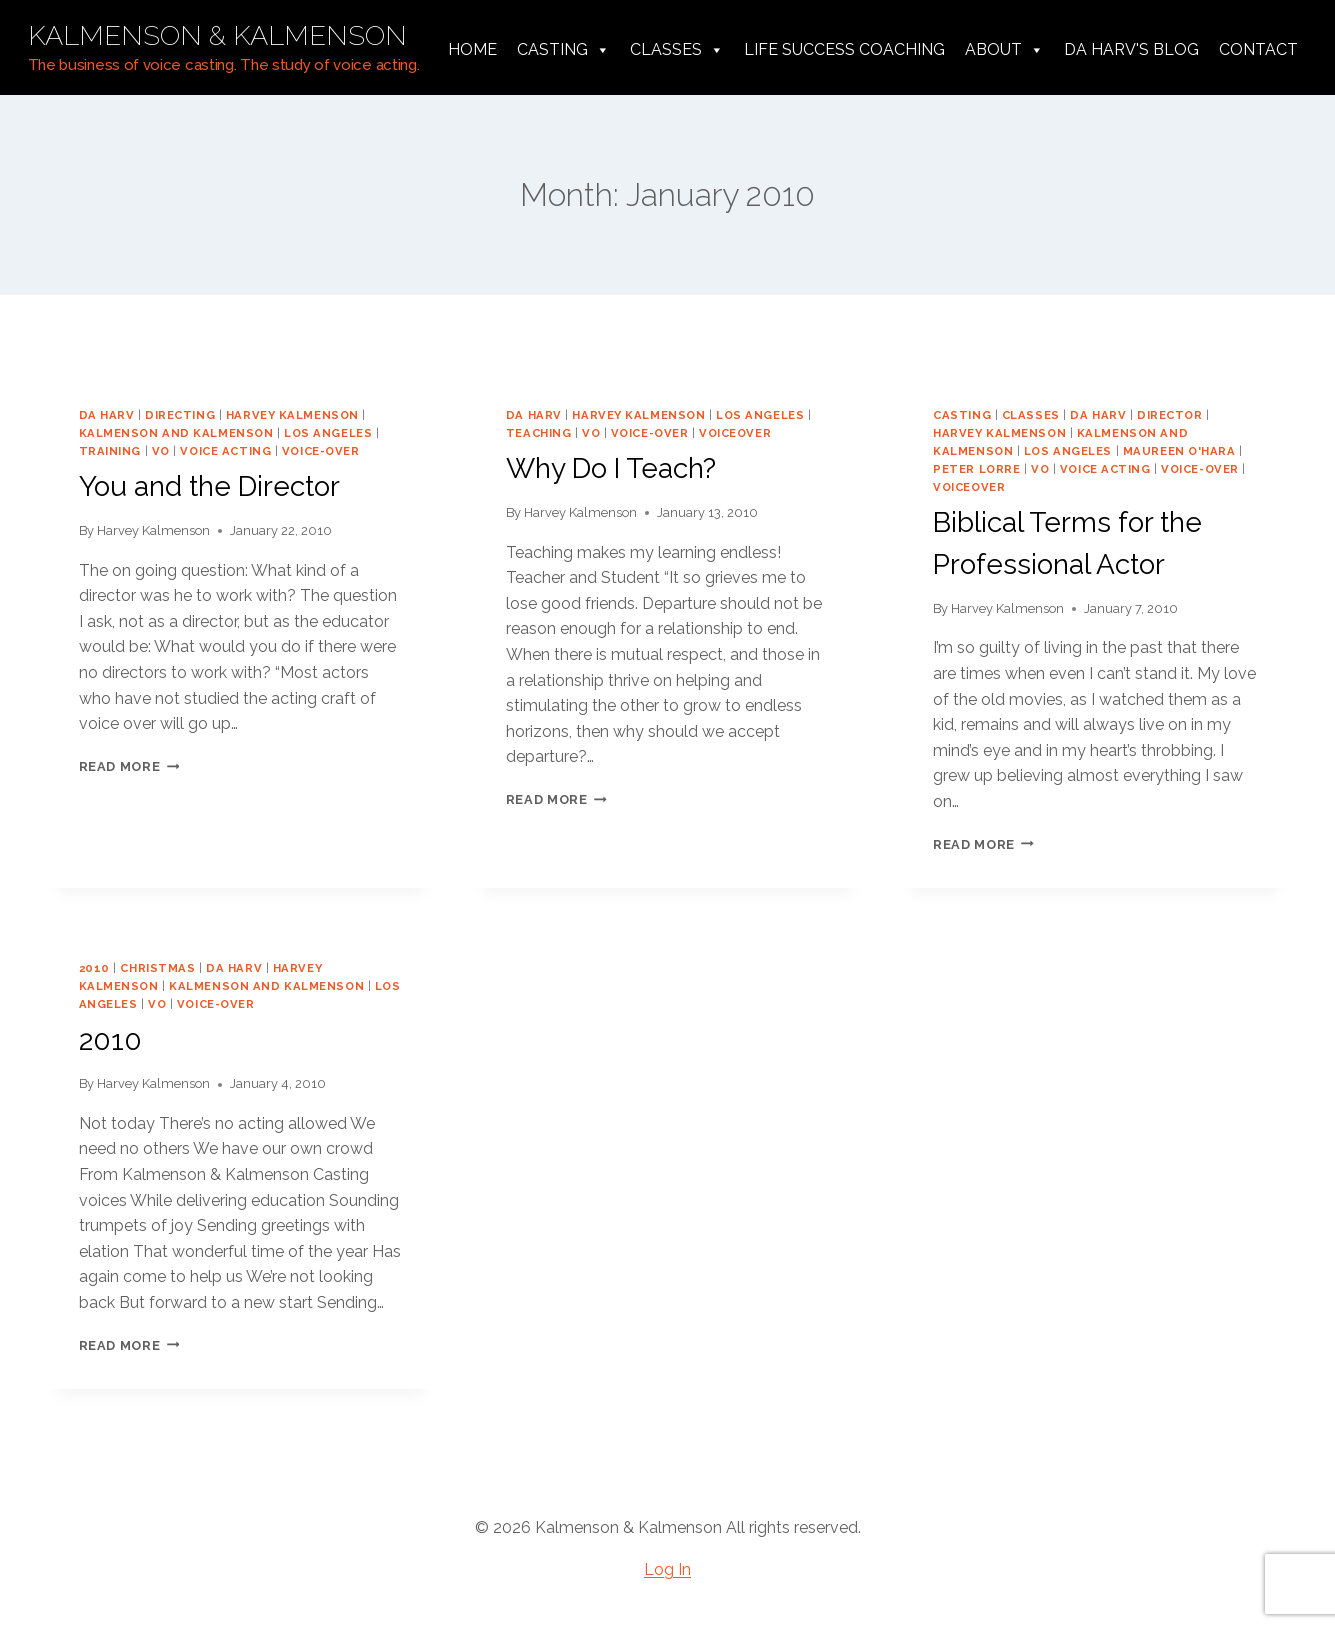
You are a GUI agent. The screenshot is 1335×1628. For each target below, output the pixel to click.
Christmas (157, 968)
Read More (129, 766)
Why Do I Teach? (611, 468)
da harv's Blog (1131, 49)
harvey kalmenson (292, 415)
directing (180, 415)
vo (161, 451)
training (110, 451)
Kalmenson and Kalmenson (176, 433)
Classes (677, 50)
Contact (1258, 49)
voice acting (225, 451)
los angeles (328, 433)
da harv (107, 415)
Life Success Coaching (844, 49)
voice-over (321, 451)
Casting (563, 50)
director (1169, 415)
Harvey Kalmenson (153, 530)
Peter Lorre (976, 469)
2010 (94, 968)
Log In (667, 1569)
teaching (538, 433)
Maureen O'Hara (1179, 451)
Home (472, 49)
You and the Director (209, 486)
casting (962, 415)
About (1004, 50)
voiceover (735, 433)
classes (1031, 415)
